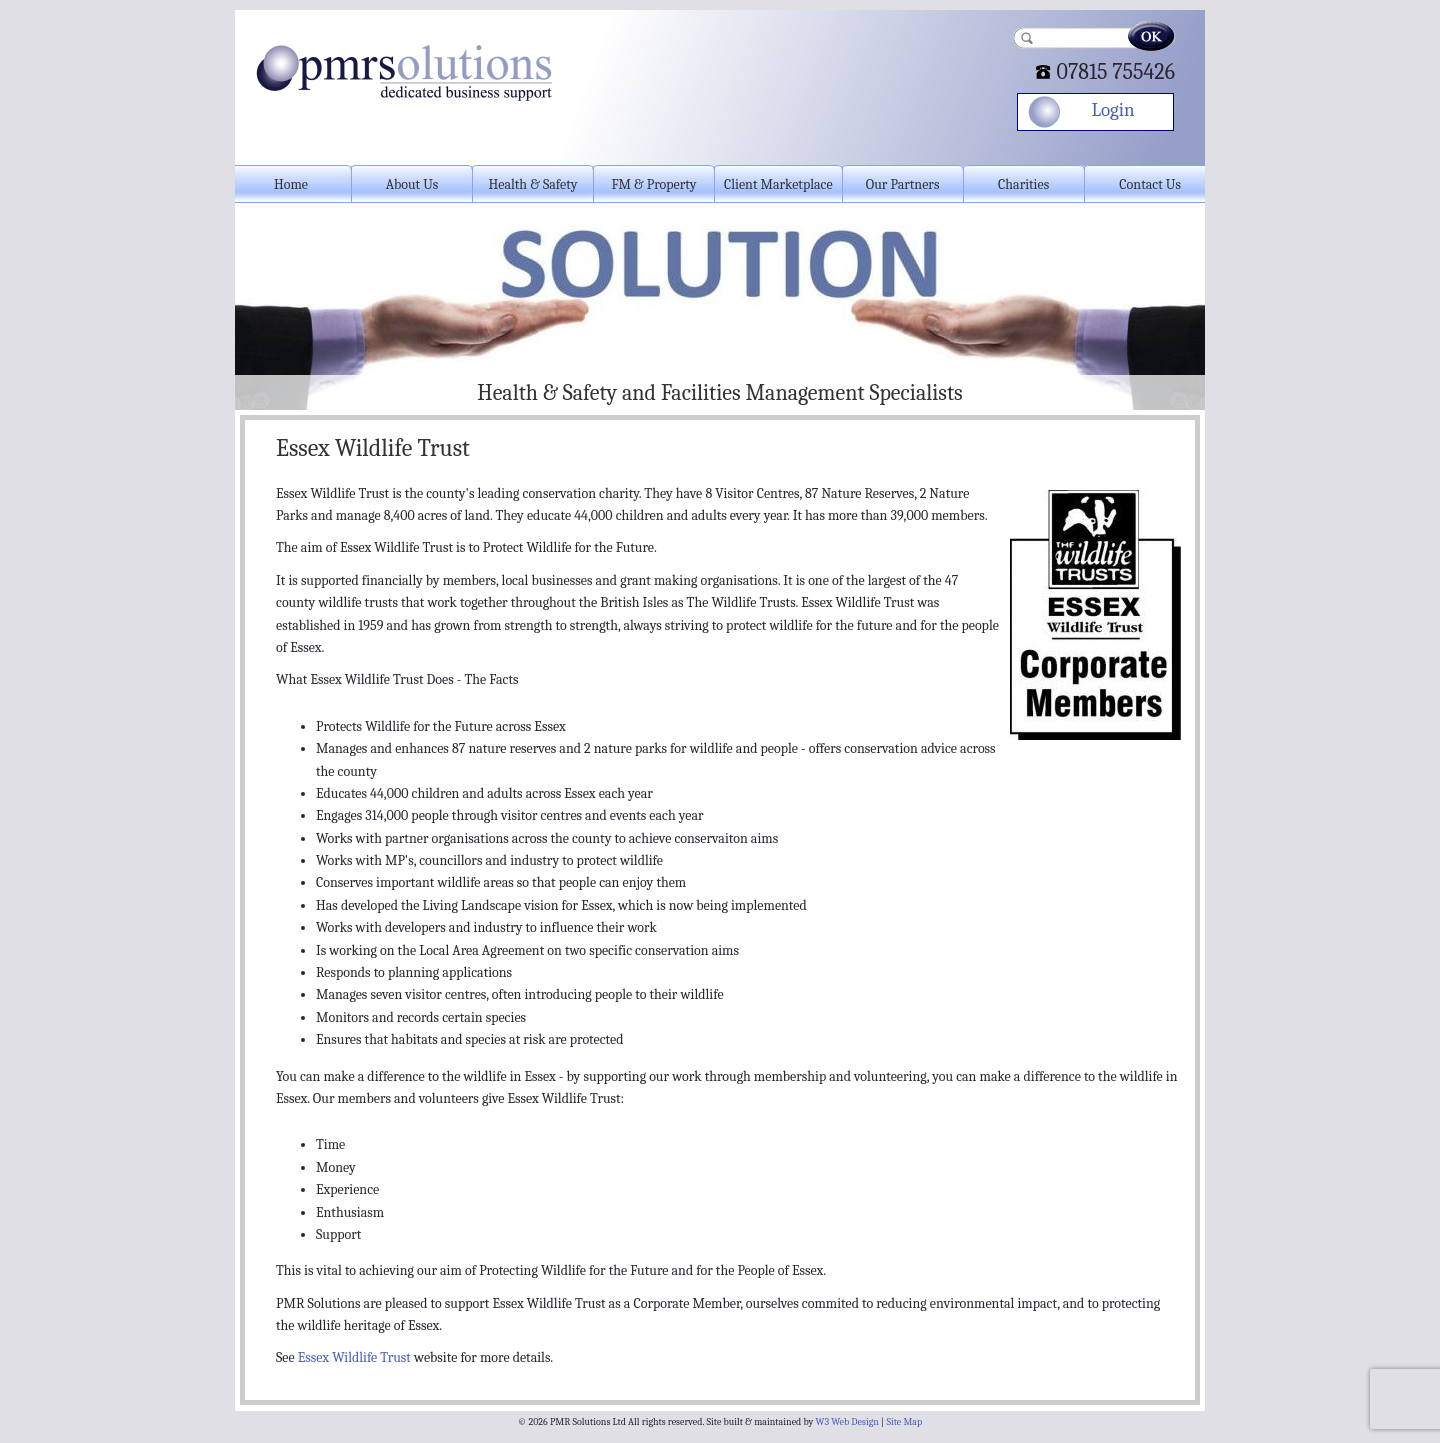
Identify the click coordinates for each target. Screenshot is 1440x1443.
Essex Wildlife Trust (354, 1357)
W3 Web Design (847, 1422)
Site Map (904, 1422)
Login (1112, 110)
